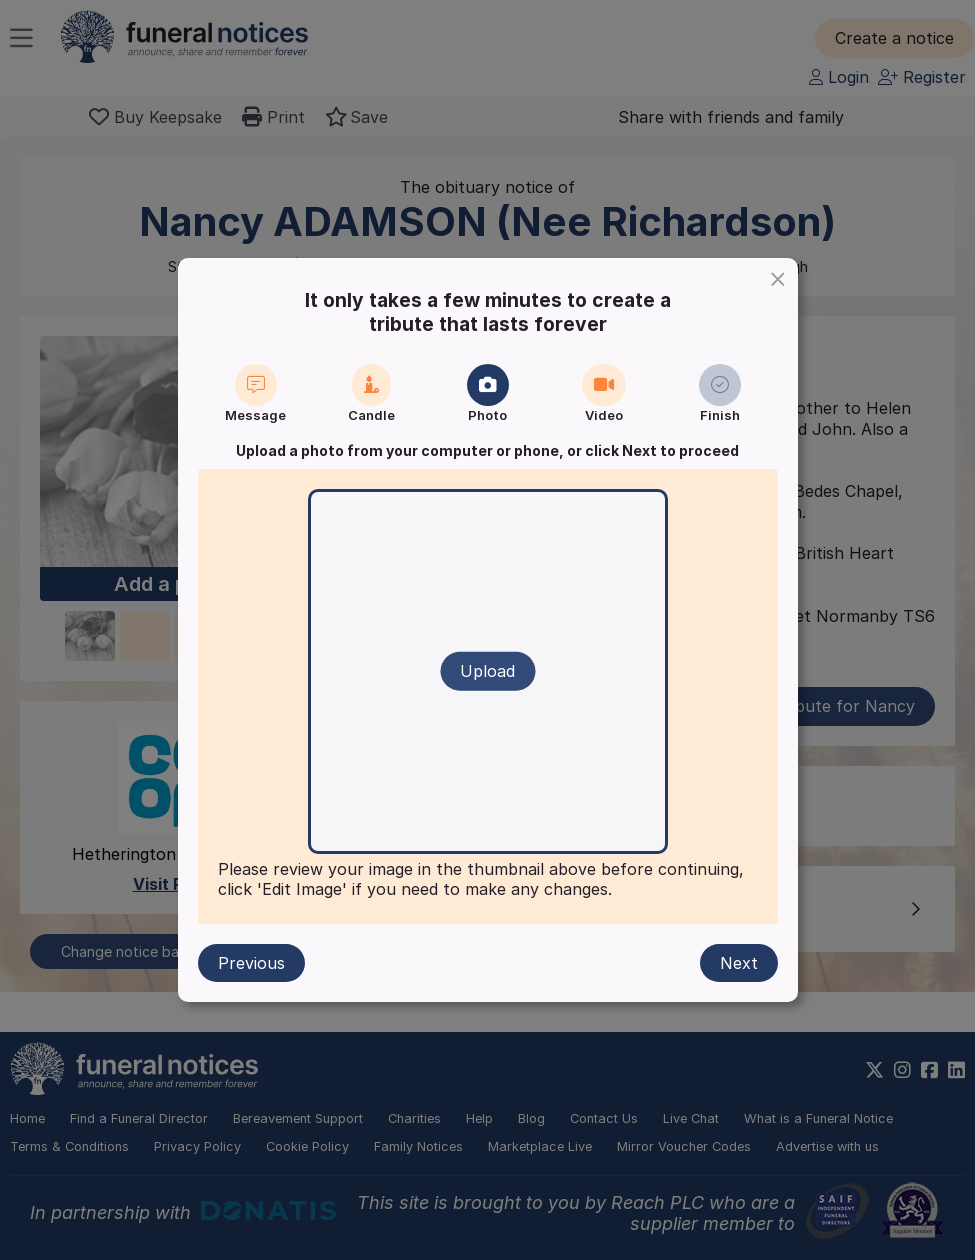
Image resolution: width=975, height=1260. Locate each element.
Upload (487, 671)
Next (739, 963)
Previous (251, 963)
